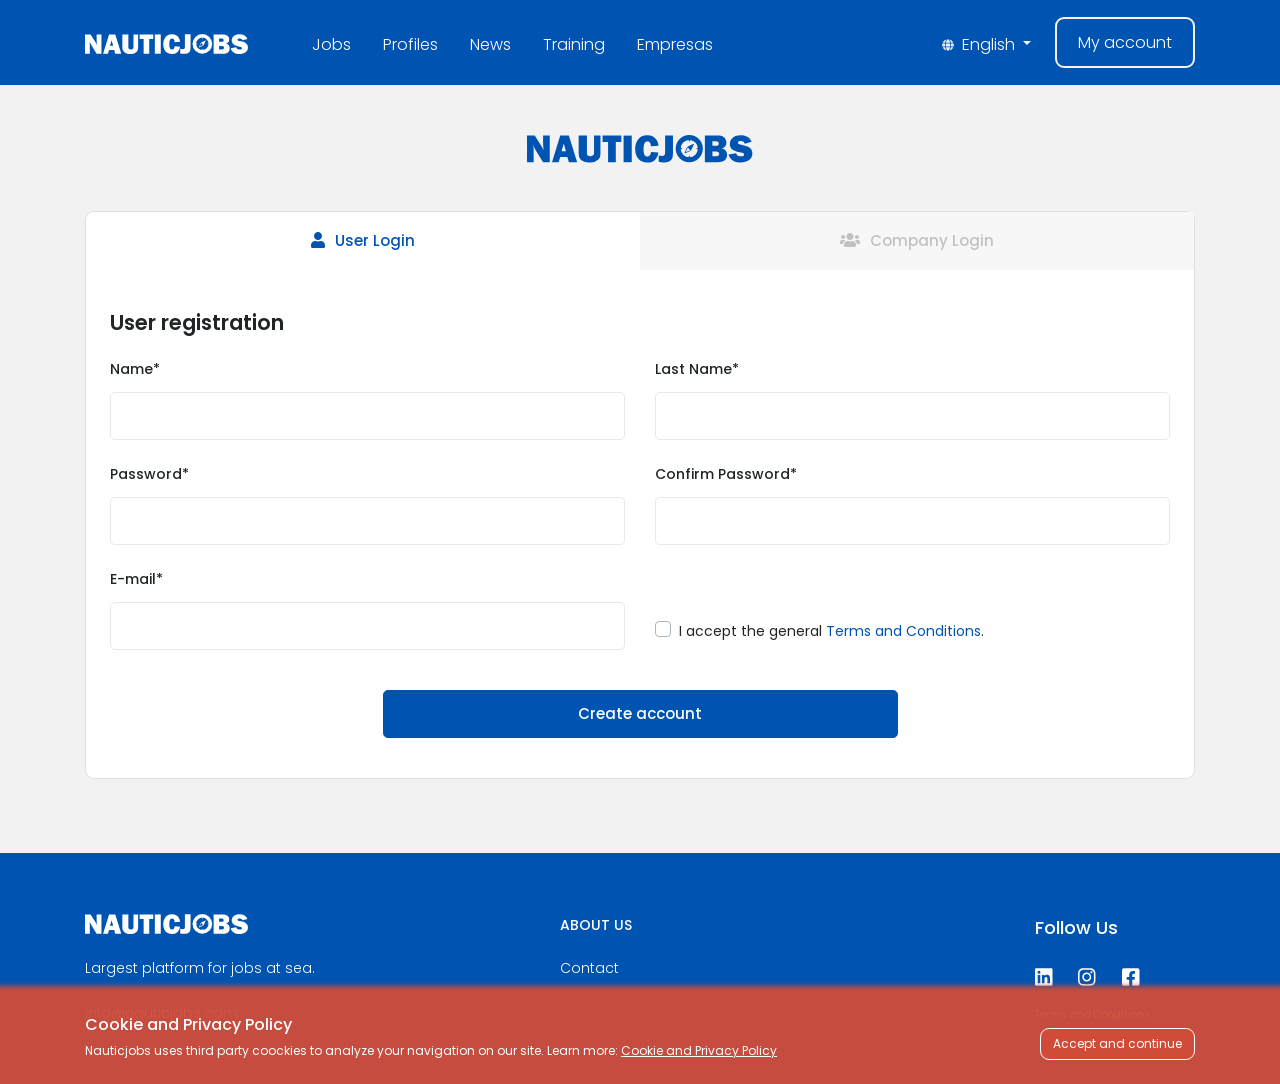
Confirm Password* (726, 474)
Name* (135, 369)
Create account (640, 713)
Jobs (331, 44)
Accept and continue (1117, 1043)
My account (1125, 42)
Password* (149, 474)
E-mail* (136, 579)
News (490, 44)
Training (574, 44)
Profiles (410, 44)
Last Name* (697, 369)
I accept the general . (831, 631)
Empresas (675, 44)
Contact (589, 968)
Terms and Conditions (903, 631)
